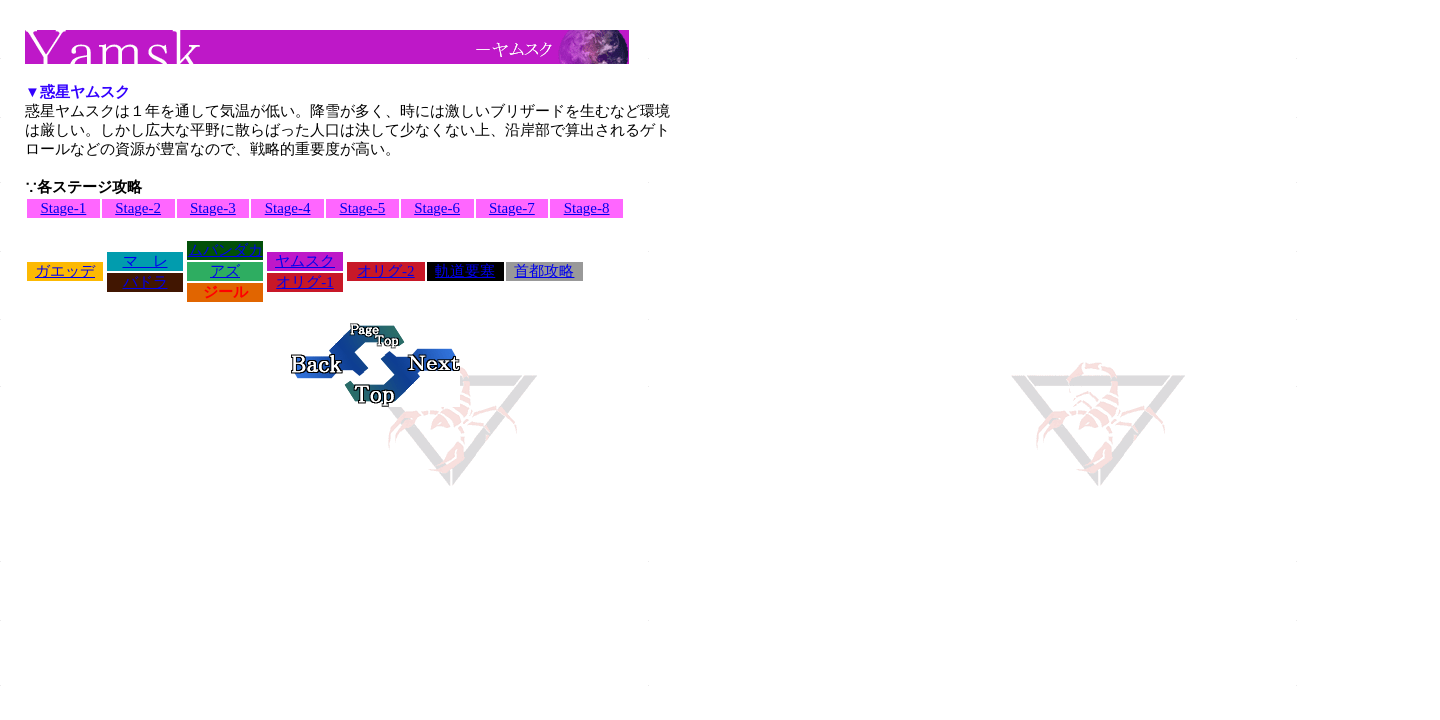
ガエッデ (65, 271)
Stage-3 (213, 208)
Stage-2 (138, 208)
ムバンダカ (225, 250)
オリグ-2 (386, 271)
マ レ (145, 261)
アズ (225, 271)
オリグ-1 (305, 282)
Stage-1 (63, 208)
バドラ (145, 282)
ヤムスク (305, 261)
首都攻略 (544, 271)
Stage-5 (362, 208)
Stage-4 (288, 208)
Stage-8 (587, 208)
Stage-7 (512, 208)
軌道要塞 (465, 271)
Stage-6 (437, 208)
